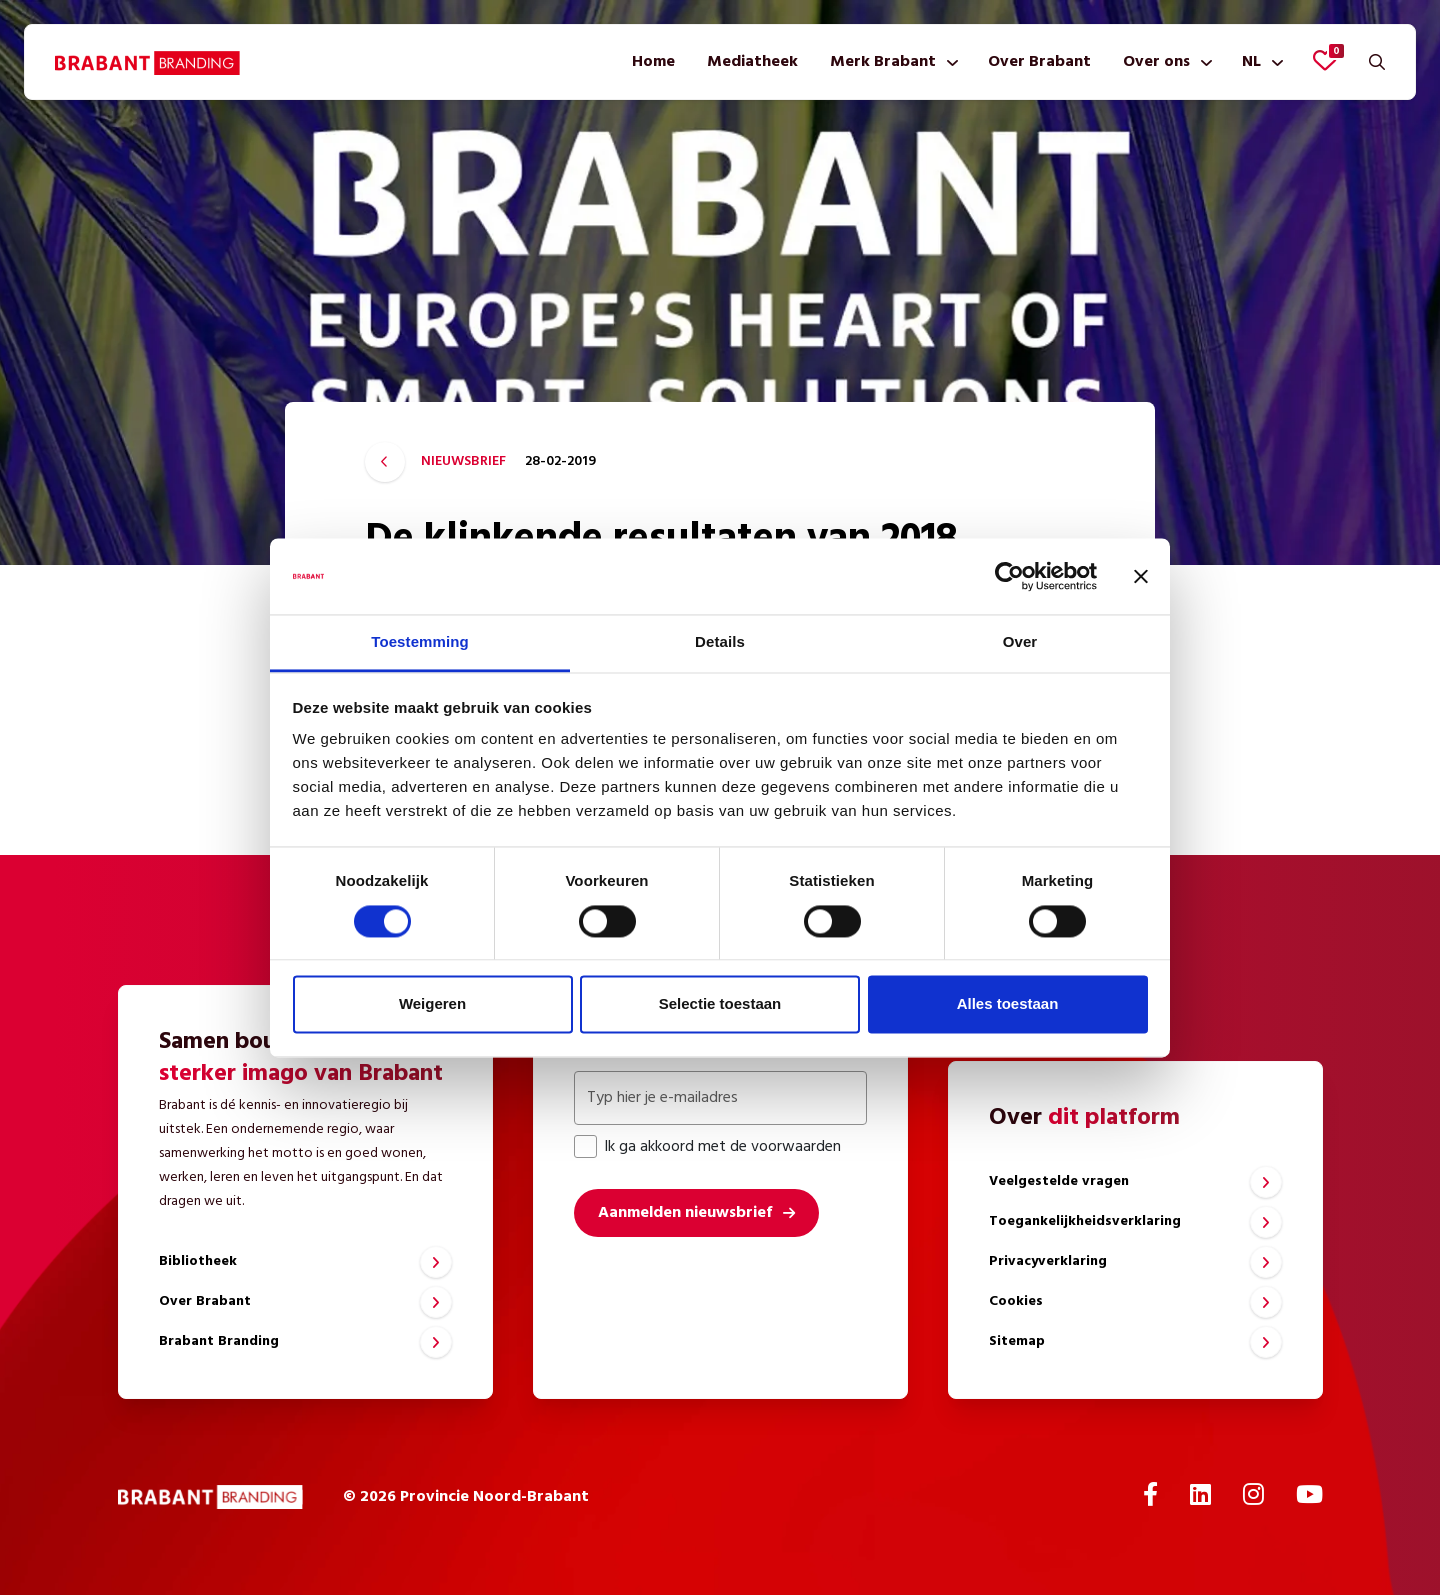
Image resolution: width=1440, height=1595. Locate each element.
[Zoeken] (1377, 62)
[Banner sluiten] (1141, 576)
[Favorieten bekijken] (1325, 60)
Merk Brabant (883, 62)
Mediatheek (752, 62)
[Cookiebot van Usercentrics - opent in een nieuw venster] (1009, 576)
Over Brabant (1039, 62)
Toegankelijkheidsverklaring (1085, 1221)
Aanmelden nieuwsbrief (685, 1213)
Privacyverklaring (1048, 1261)
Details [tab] (720, 642)
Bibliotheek (198, 1261)
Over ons (1156, 62)
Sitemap (1017, 1341)
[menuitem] (653, 62)
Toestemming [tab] (420, 642)
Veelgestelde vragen (1059, 1181)
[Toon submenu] (948, 62)
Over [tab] (1020, 642)
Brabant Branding (219, 1341)
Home (653, 62)
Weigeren (432, 1004)
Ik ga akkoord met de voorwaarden (707, 1147)
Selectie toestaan (720, 1004)
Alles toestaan (1008, 1004)
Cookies (1016, 1301)
